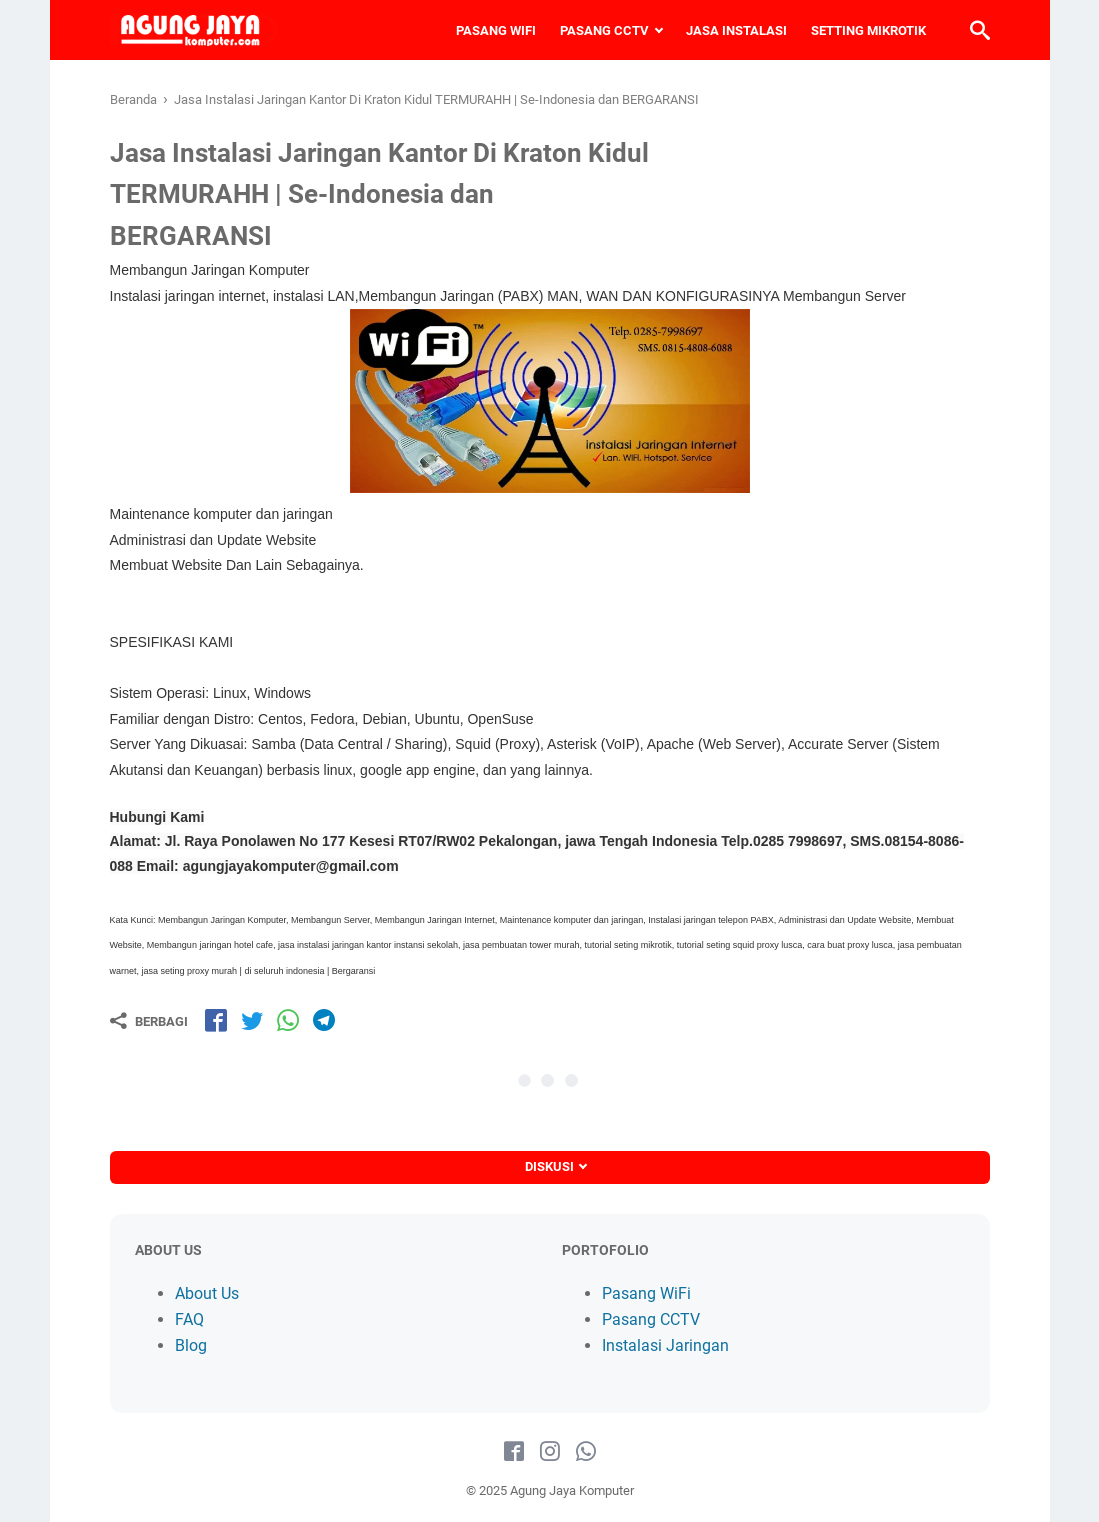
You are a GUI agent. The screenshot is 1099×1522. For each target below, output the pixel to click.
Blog (191, 1345)
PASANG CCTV (604, 30)
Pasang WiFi (646, 1293)
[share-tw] (252, 1020)
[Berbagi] (149, 1021)
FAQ (189, 1319)
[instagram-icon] (550, 1452)
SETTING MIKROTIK (868, 30)
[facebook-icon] (514, 1452)
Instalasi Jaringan (665, 1345)
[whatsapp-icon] (586, 1452)
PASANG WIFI (496, 30)
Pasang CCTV (651, 1319)
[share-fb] (216, 1020)
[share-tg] (324, 1020)
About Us (207, 1293)
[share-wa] (288, 1020)
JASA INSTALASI (736, 30)
